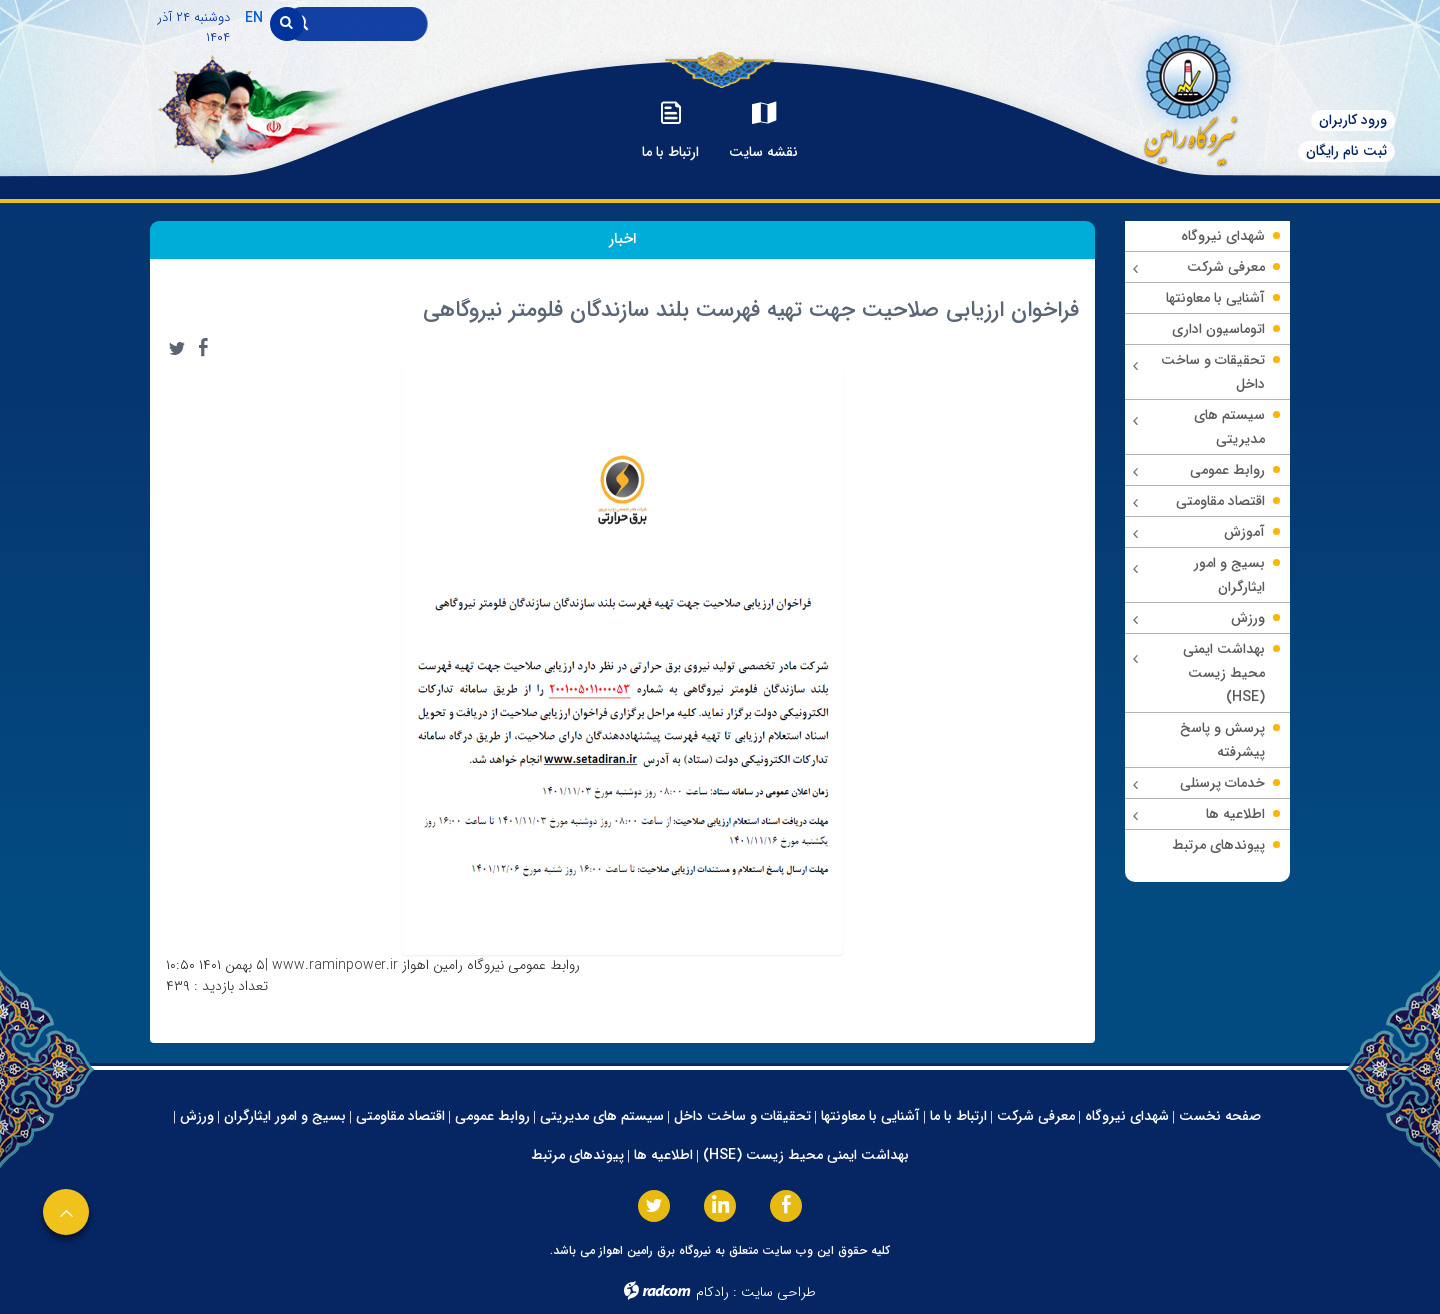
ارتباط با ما (958, 1116)
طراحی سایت (778, 1292)
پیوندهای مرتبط (577, 1155)
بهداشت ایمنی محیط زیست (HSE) (806, 1155)
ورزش (197, 1116)
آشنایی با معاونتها (870, 1116)
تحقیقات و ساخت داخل (742, 1116)
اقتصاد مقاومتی (400, 1116)
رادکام (712, 1292)
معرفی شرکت (1036, 1116)
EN (254, 18)
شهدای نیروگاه (1127, 1116)
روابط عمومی (492, 1116)
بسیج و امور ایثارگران (285, 1116)
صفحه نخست (1220, 1116)
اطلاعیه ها (663, 1155)
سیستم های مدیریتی (602, 1116)
